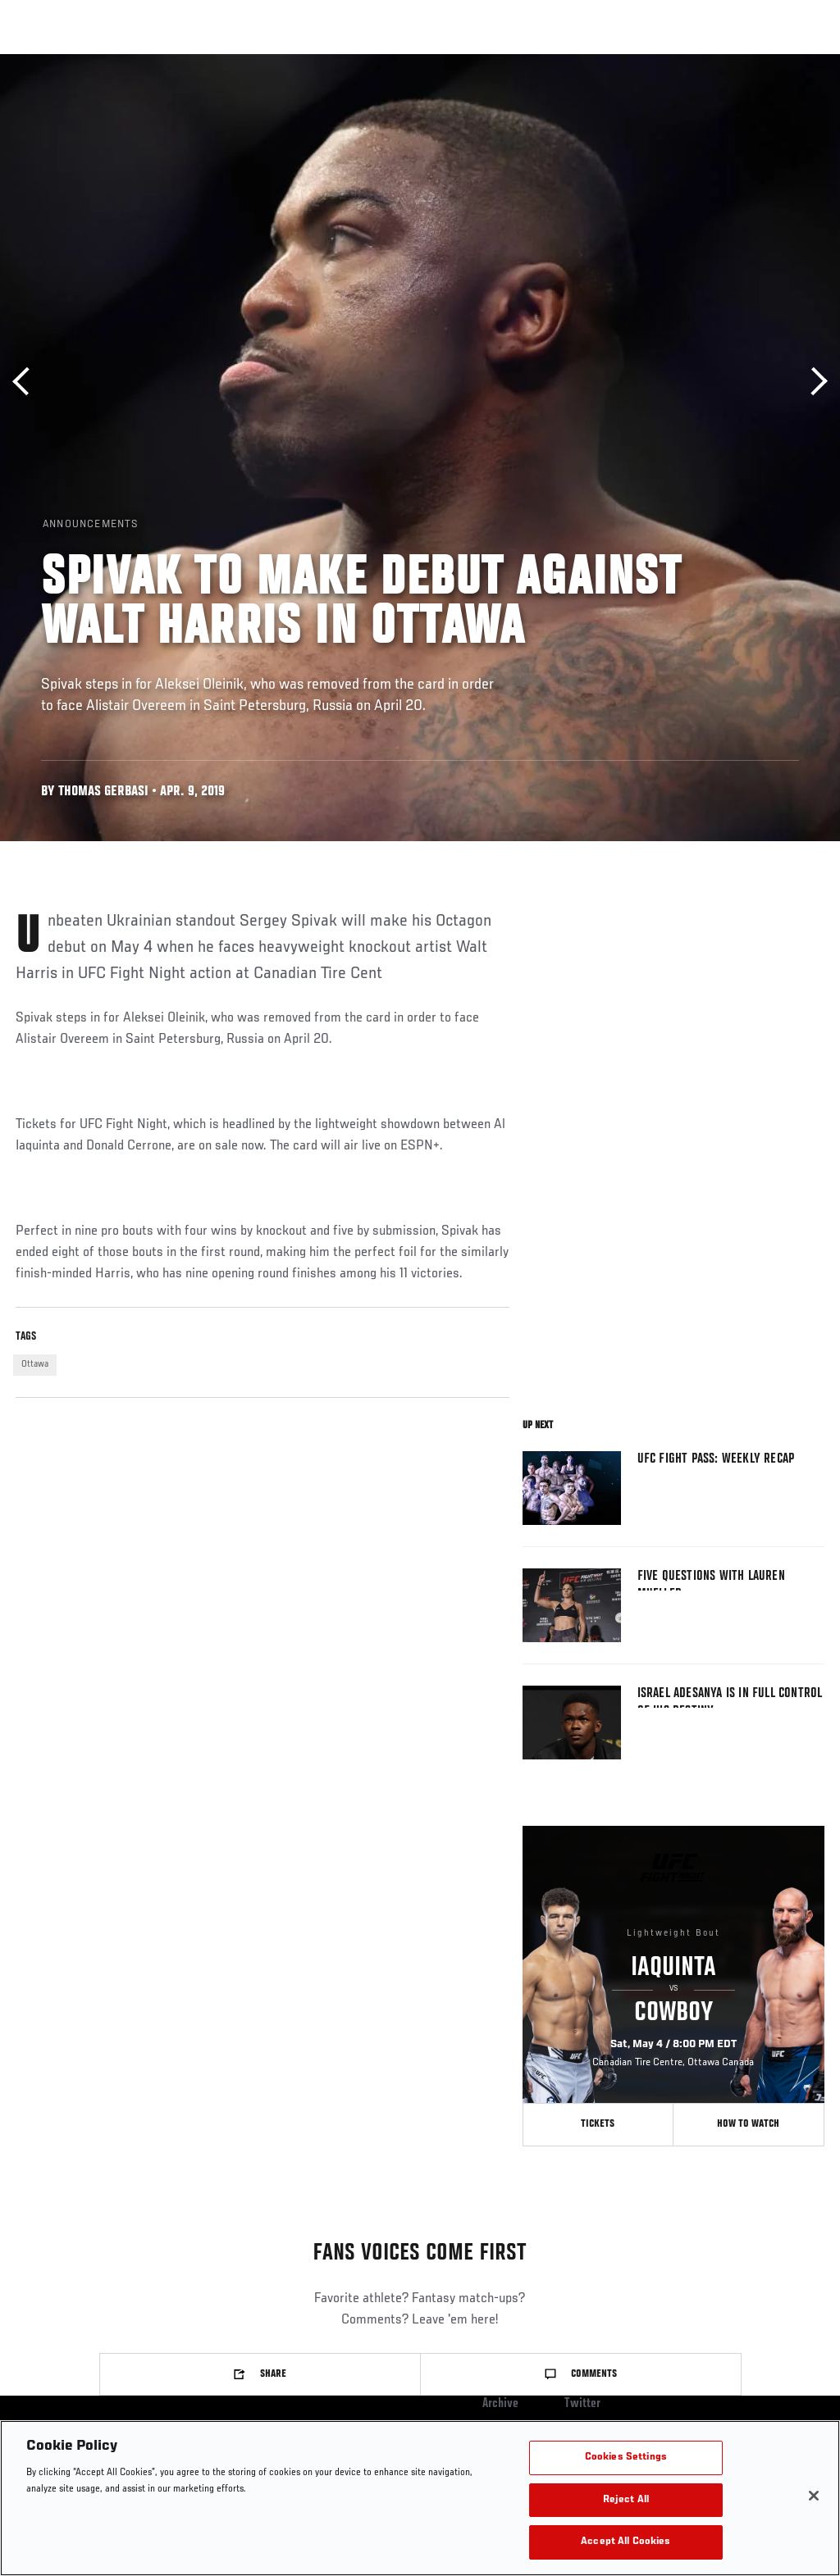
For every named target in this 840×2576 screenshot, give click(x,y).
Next (813, 381)
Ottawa (34, 1364)
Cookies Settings (626, 2457)
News (251, 62)
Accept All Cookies (625, 2542)
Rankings (114, 62)
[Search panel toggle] (786, 62)
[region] (420, 2498)
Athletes (187, 62)
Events (45, 62)
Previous (26, 381)
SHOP (741, 62)
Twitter (582, 2403)
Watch (608, 62)
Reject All (626, 2500)
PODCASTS (678, 62)
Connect (542, 62)
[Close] (814, 2496)
